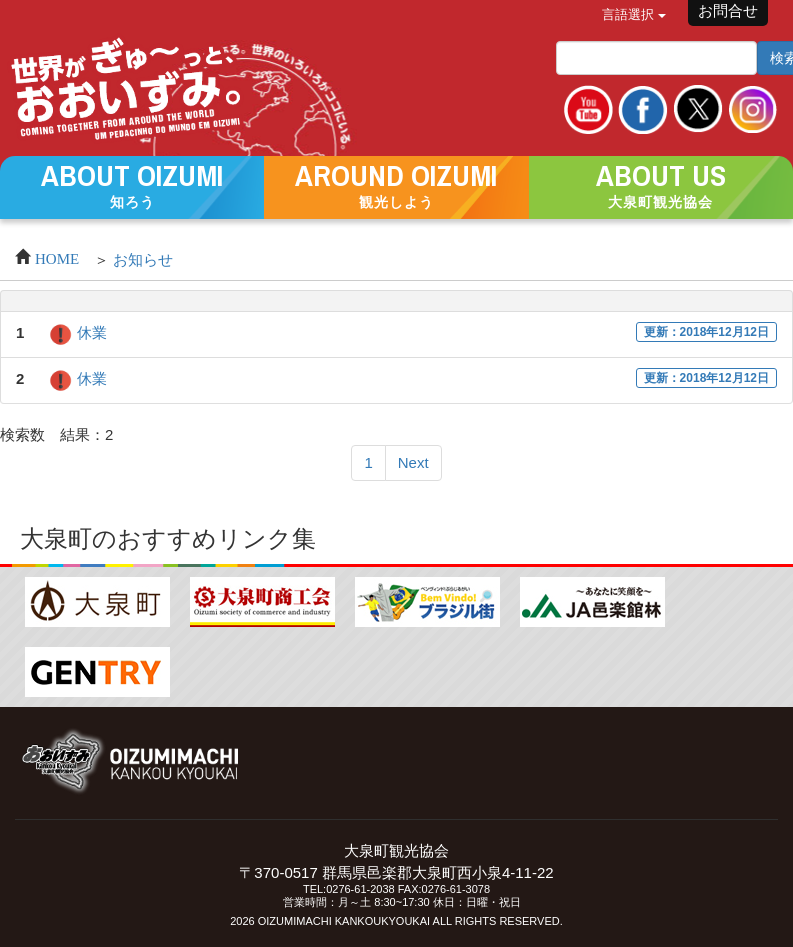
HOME (57, 257)
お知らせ (143, 259)
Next (413, 462)
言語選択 (634, 14)
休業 (77, 332)
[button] (132, 186)
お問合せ (728, 10)
